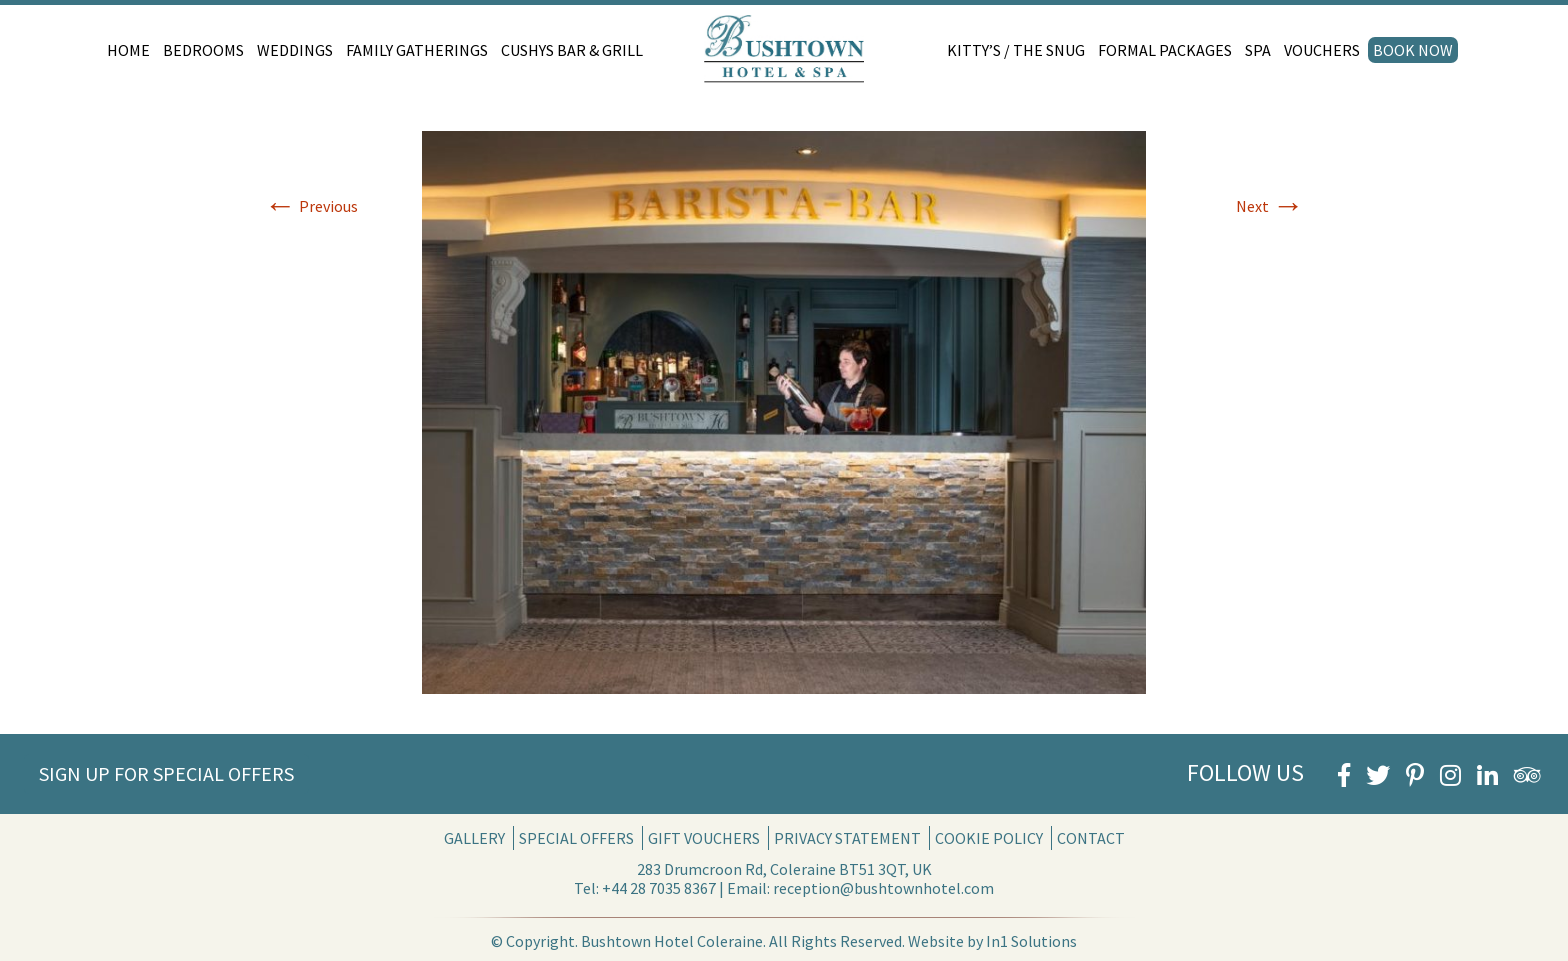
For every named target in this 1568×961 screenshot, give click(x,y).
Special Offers (576, 838)
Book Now (1413, 50)
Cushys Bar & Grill (572, 50)
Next (1270, 206)
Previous (311, 206)
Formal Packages (1165, 50)
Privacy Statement (847, 838)
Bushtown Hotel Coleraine (672, 941)
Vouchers (1322, 50)
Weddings (295, 50)
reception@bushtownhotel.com (883, 888)
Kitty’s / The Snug (1016, 50)
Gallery (474, 838)
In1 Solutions (1031, 941)
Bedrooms (203, 50)
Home (128, 50)
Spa (1258, 50)
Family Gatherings (417, 50)
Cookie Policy (989, 838)
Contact (1091, 838)
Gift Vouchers (704, 838)
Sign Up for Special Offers (166, 773)
